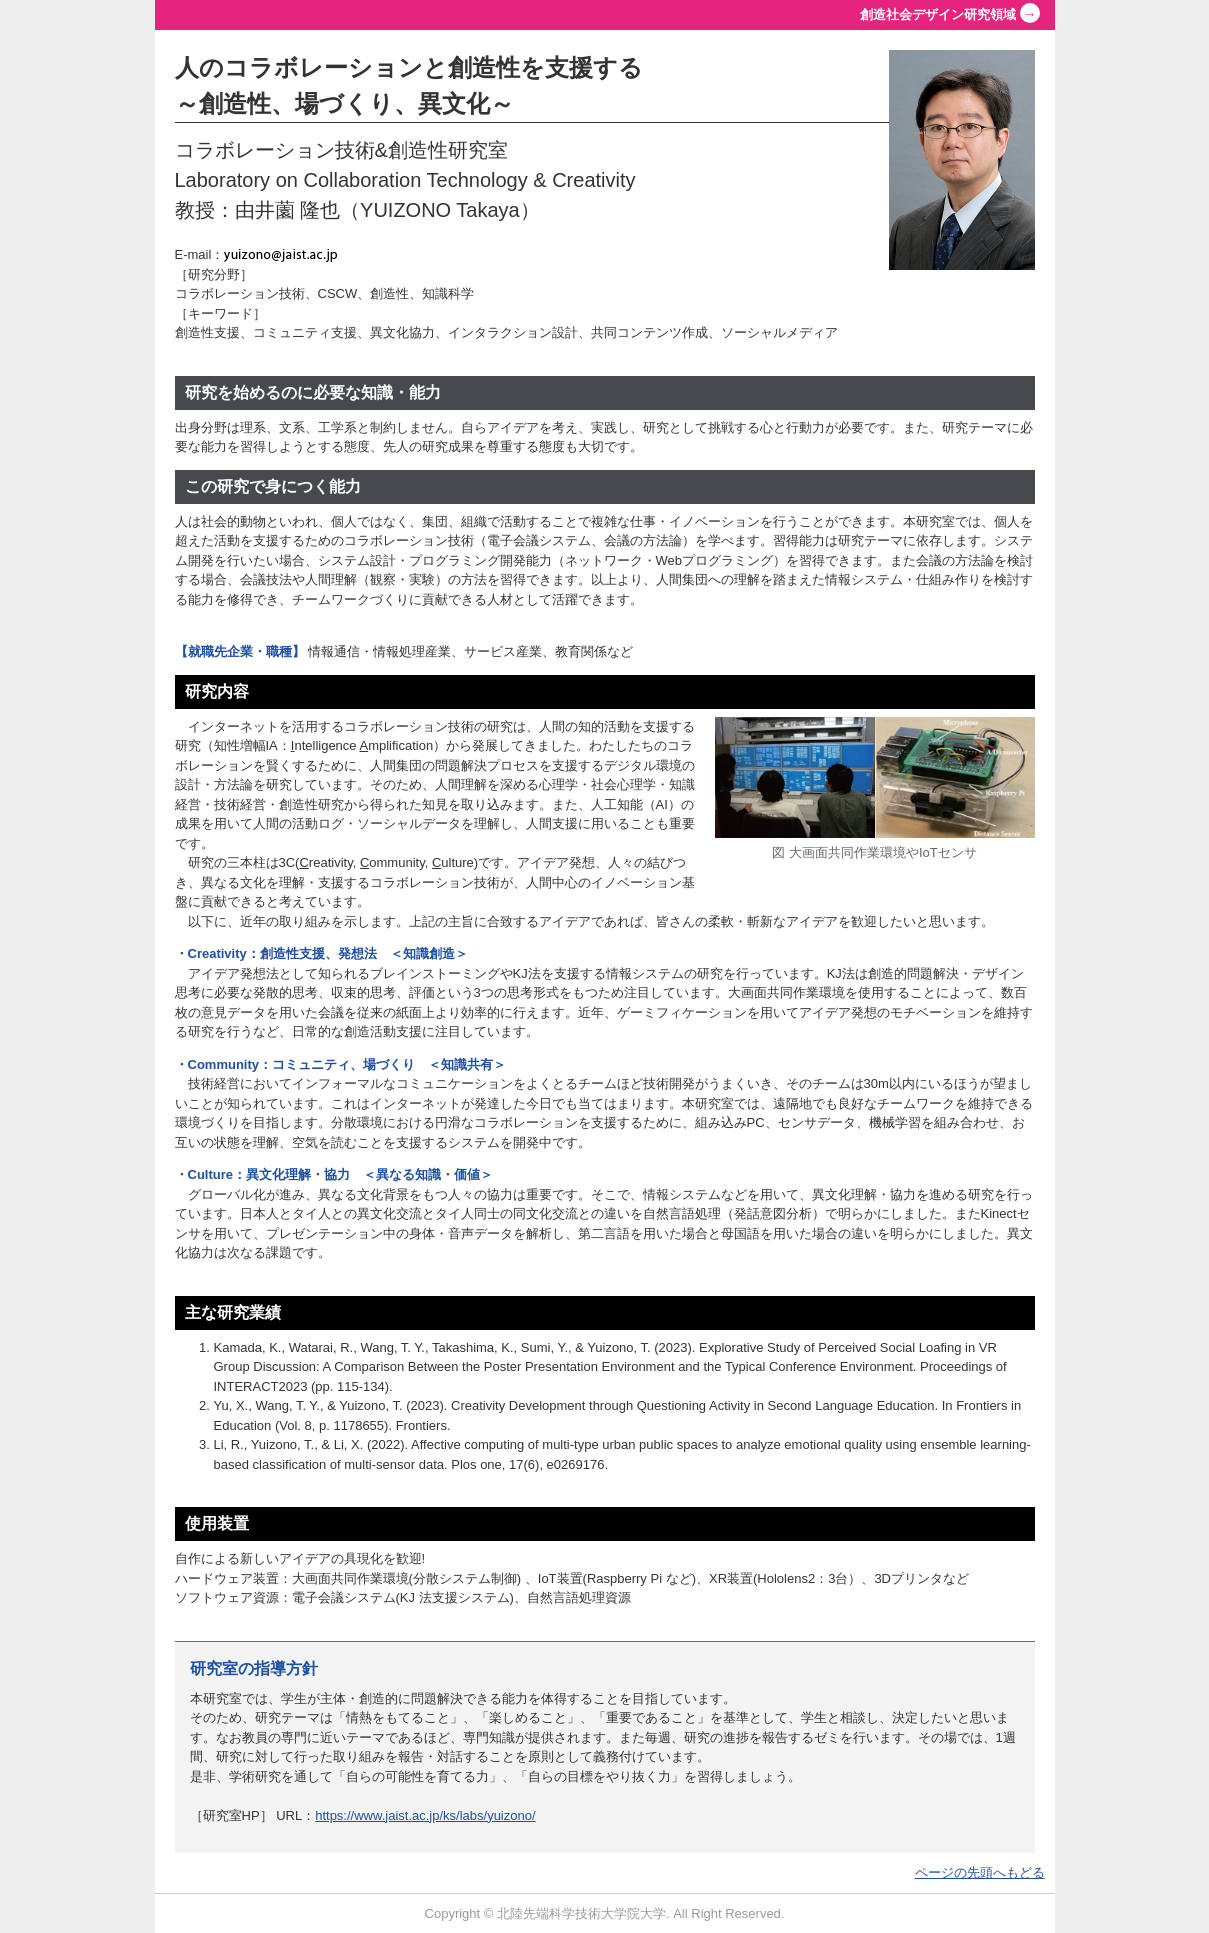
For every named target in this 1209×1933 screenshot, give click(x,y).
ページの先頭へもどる (980, 1872)
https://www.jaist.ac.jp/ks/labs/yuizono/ (425, 1815)
